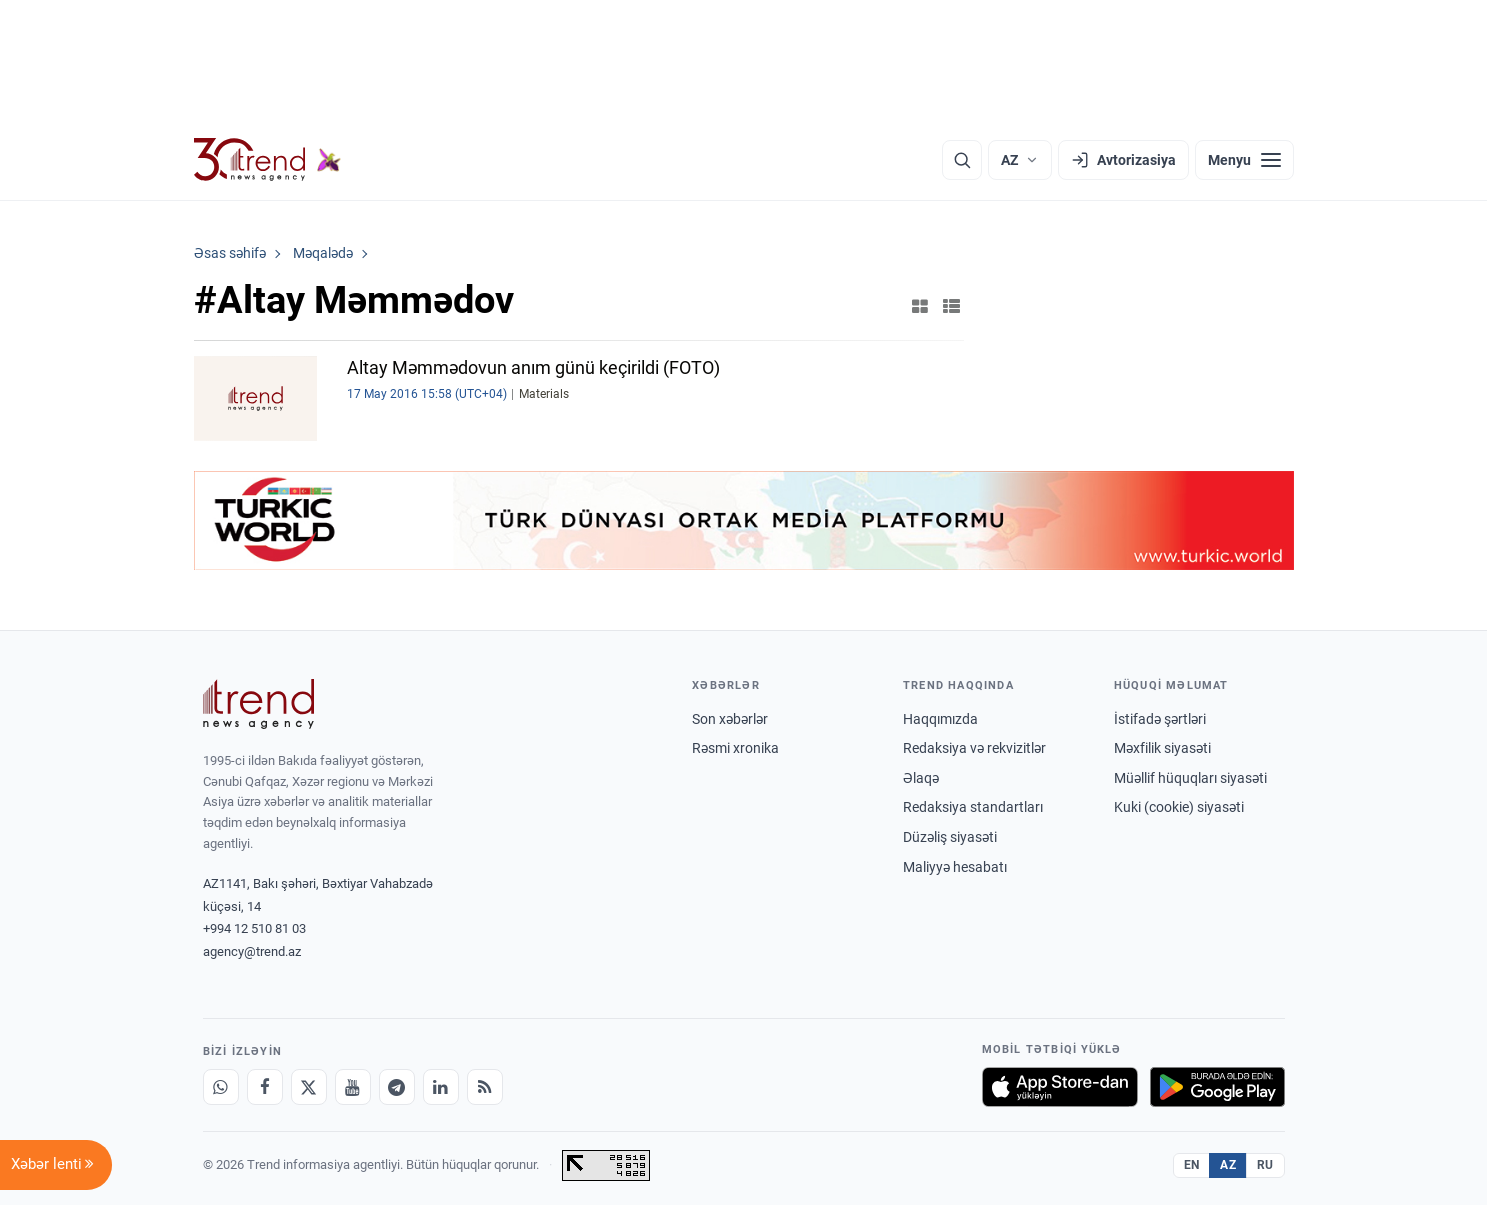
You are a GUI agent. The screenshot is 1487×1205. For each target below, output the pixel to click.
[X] (309, 1087)
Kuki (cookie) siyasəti (1179, 807)
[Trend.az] (268, 160)
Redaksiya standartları (973, 807)
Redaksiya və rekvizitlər (974, 748)
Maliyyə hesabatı (955, 867)
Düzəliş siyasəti (950, 837)
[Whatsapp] (221, 1087)
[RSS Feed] (485, 1087)
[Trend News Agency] (259, 704)
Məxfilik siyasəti (1162, 748)
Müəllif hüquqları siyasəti (1190, 778)
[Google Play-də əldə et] (1217, 1087)
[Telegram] (397, 1087)
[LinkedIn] (441, 1087)
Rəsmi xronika (735, 748)
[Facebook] (265, 1087)
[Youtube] (353, 1087)
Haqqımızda (940, 719)
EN (1192, 1165)
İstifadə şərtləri (1160, 719)
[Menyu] (1244, 160)
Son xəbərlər (730, 719)
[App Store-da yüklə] (1060, 1087)
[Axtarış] (962, 160)
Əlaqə (921, 778)
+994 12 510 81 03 (254, 928)
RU (1265, 1165)
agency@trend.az (252, 951)
